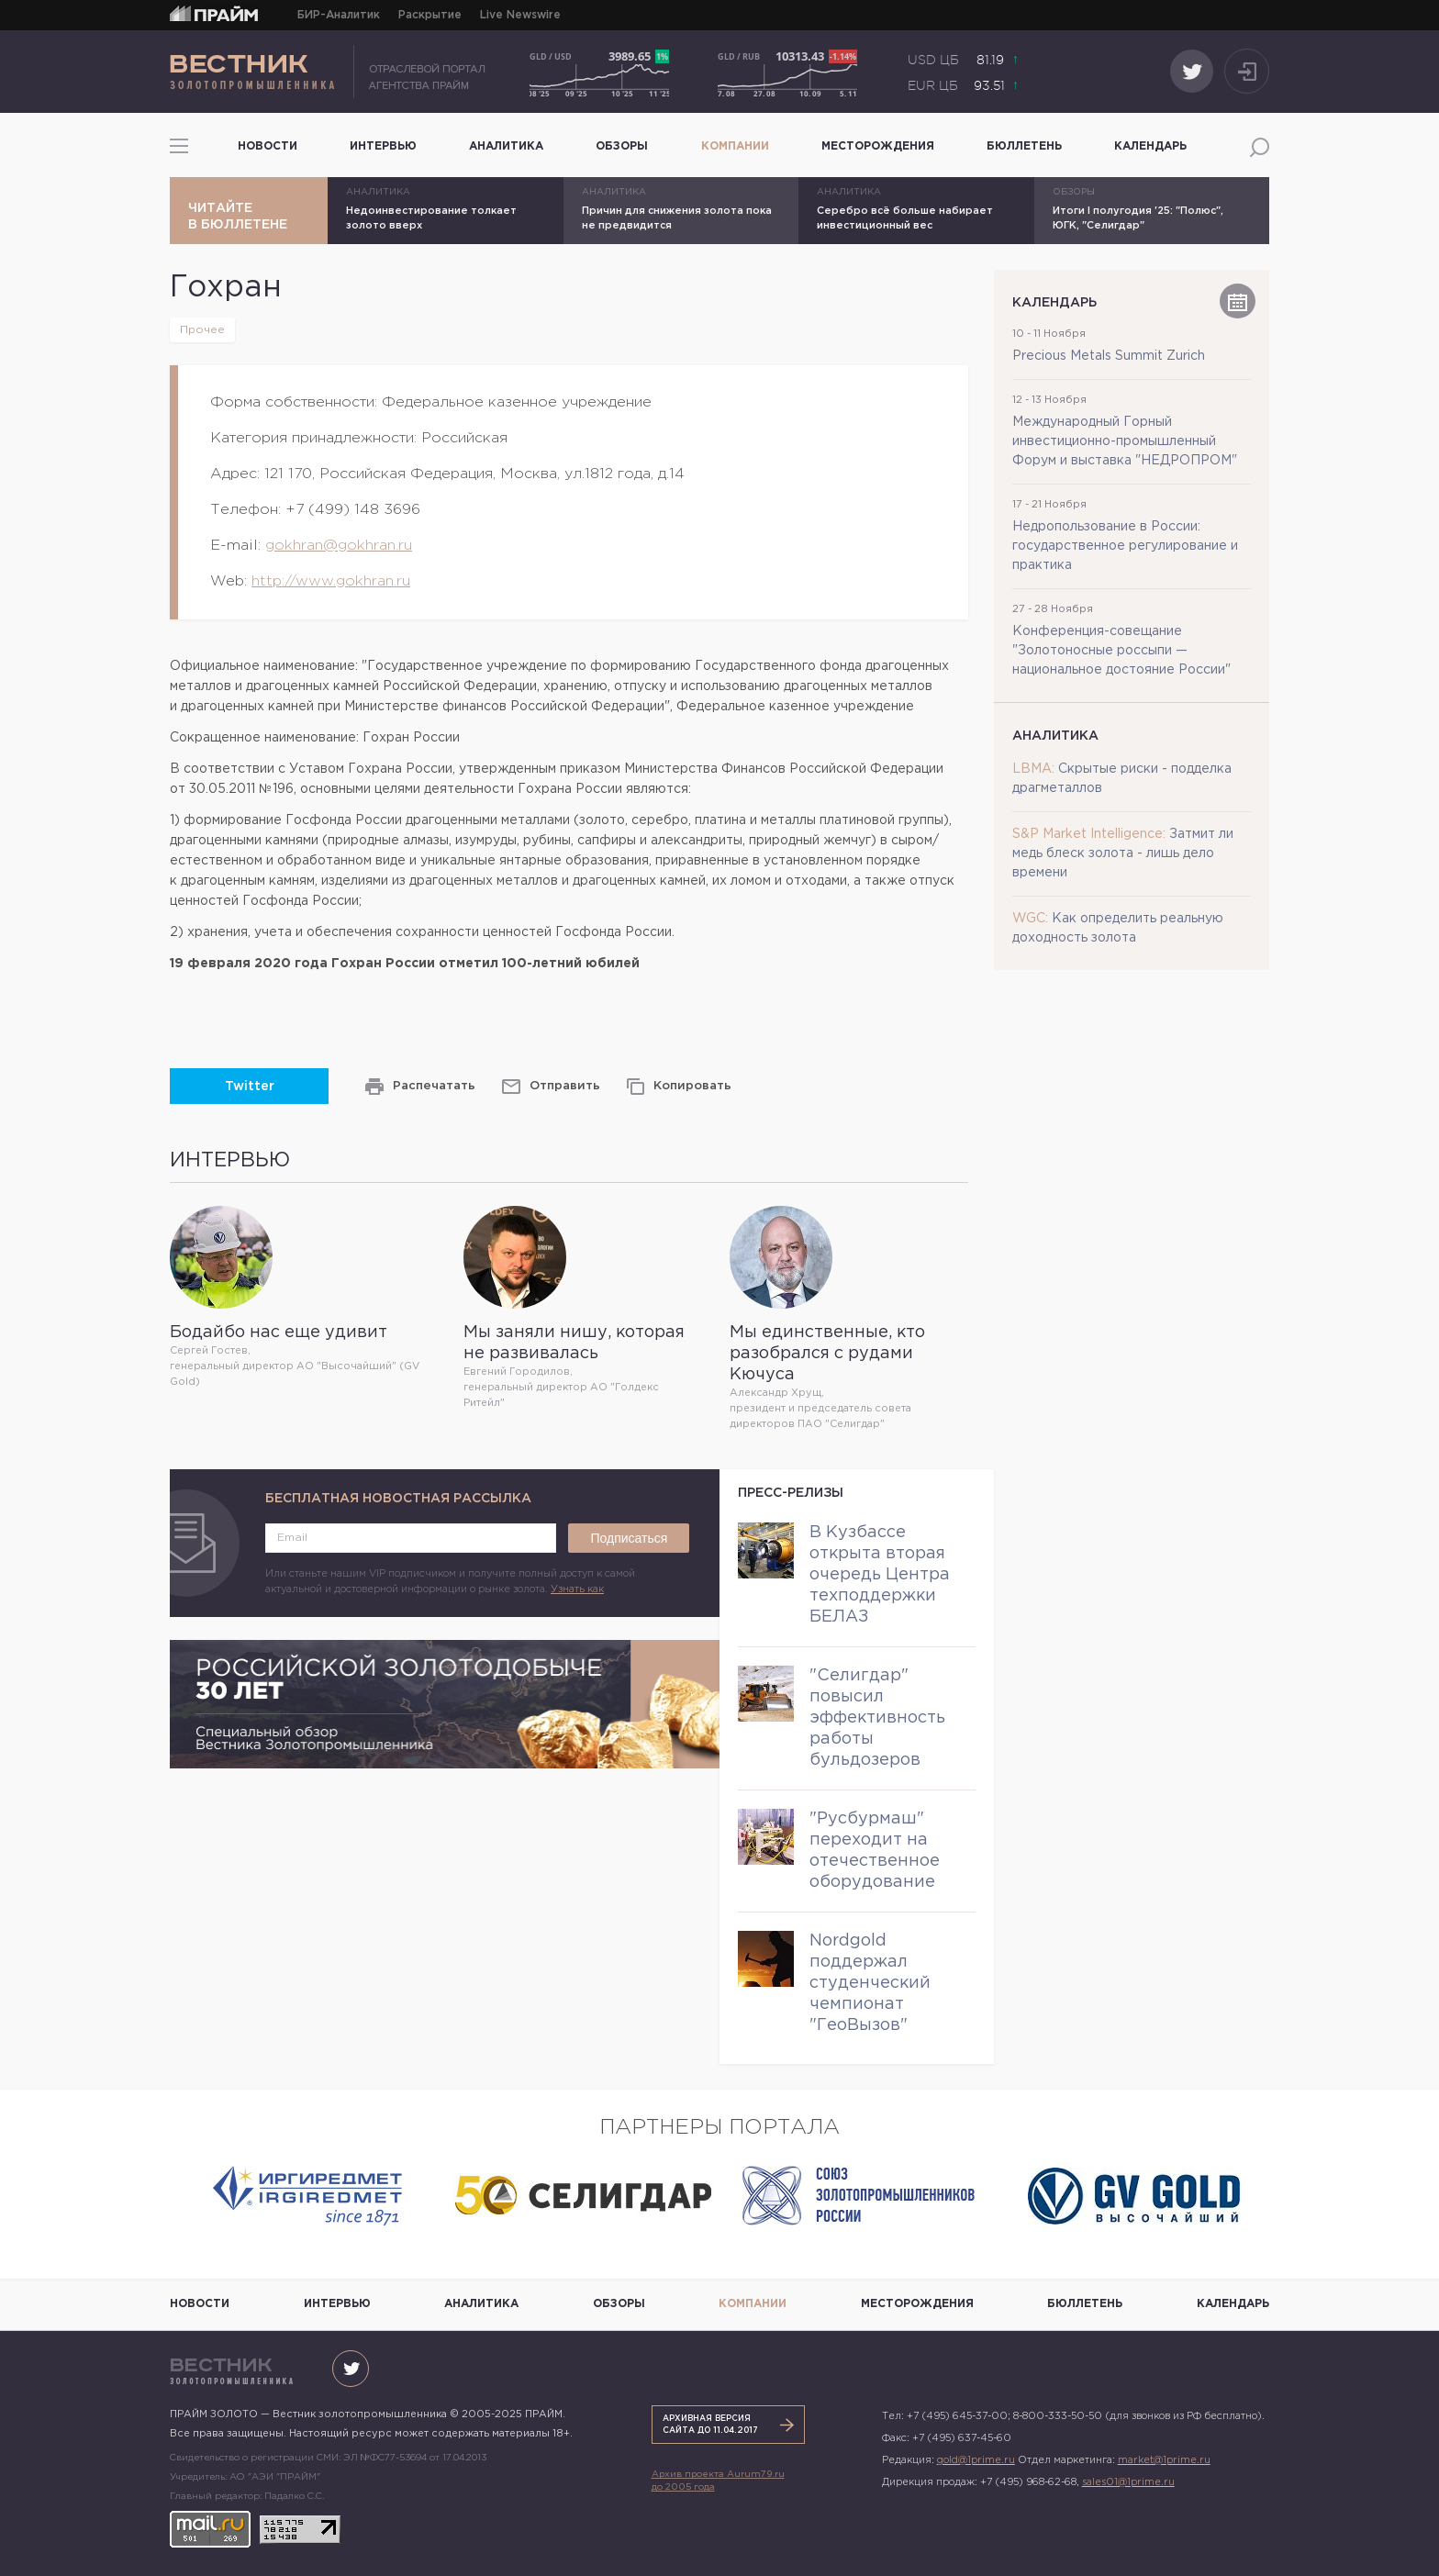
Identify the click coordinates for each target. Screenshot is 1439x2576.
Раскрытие (430, 15)
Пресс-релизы (790, 1493)
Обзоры (622, 146)
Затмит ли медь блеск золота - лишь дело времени (1122, 853)
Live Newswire (520, 15)
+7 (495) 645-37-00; (958, 2416)
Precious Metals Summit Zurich (1108, 356)
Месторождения (877, 146)
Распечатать (434, 1086)
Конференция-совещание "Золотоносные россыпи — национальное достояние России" (1121, 650)
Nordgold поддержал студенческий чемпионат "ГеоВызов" (870, 1983)
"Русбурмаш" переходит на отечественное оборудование (874, 1851)
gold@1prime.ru (976, 2460)
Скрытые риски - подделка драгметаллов (1122, 779)
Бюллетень (1024, 146)
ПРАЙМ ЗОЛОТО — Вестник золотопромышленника (327, 71)
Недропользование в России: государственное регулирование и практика (1125, 546)
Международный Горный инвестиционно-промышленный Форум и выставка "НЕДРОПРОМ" (1124, 441)
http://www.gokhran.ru (330, 581)
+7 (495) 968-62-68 (1028, 2482)
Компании (735, 146)
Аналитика (506, 146)
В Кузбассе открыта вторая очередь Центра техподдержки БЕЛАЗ (879, 1574)
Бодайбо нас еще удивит (278, 1332)
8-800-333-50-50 (1057, 2416)
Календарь (1150, 146)
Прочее (202, 330)
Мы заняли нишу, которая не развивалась (574, 1343)
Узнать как (577, 1589)
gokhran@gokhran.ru (338, 545)
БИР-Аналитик (338, 15)
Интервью (383, 146)
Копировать (692, 1086)
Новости (267, 146)
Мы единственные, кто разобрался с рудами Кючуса (827, 1353)
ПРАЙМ (214, 12)
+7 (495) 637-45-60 (961, 2438)
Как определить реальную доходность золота (1117, 928)
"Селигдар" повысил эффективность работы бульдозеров (877, 1718)
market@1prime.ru (1164, 2460)
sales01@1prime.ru (1128, 2482)
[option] (307, 2195)
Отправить (565, 1086)
